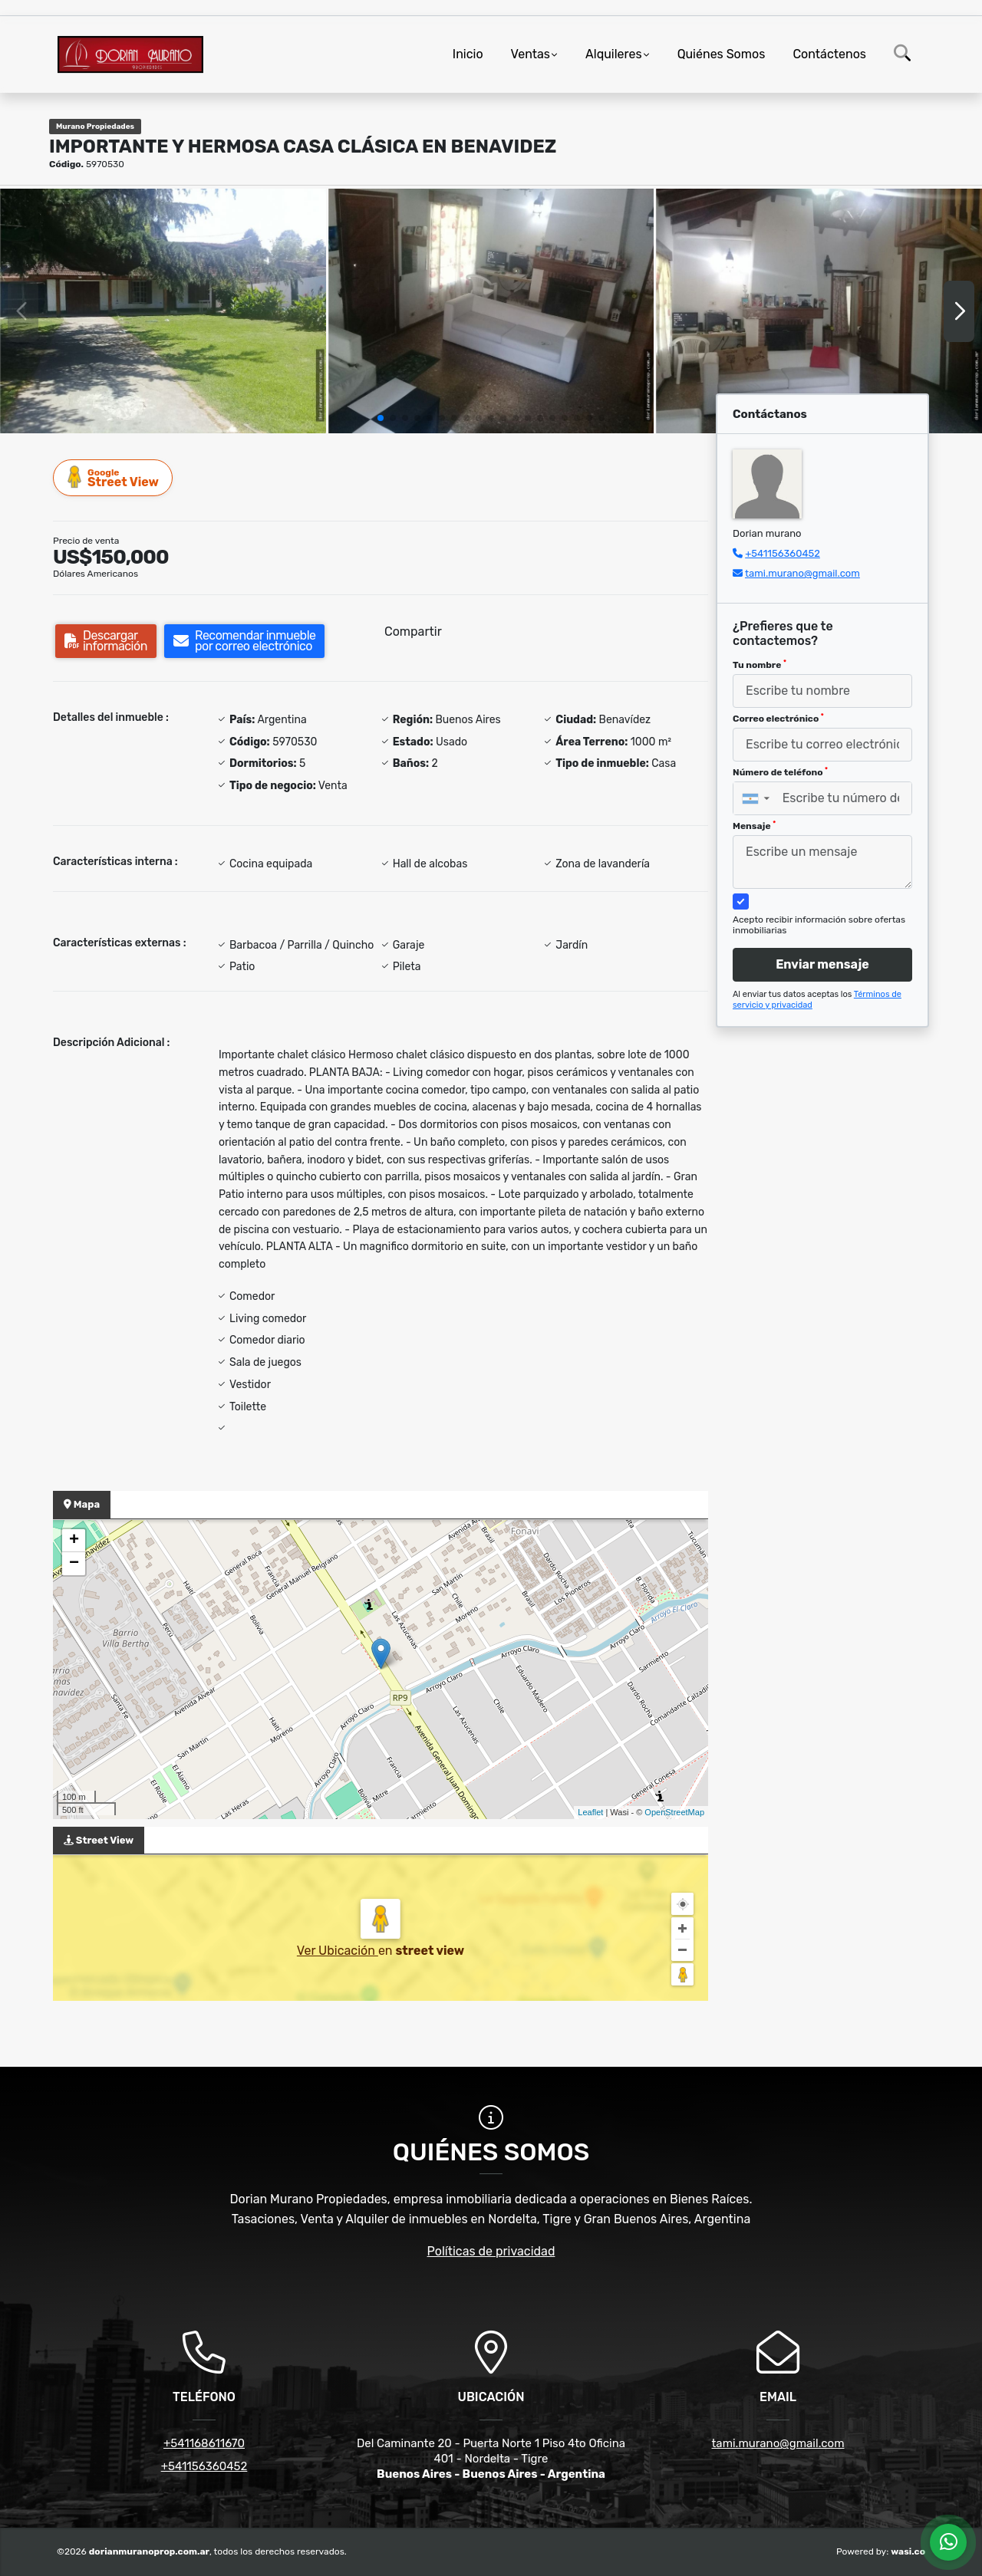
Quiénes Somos (721, 54)
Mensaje (754, 826)
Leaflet (590, 1812)
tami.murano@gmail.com (802, 573)
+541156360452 (782, 553)
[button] (380, 418)
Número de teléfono (780, 772)
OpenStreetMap (674, 1812)
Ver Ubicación (337, 1950)
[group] (163, 311)
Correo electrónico (778, 718)
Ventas (530, 54)
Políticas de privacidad (491, 2251)
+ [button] (74, 1540)
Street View (114, 477)
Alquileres (613, 54)
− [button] (74, 1563)
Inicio (468, 54)
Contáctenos (829, 54)
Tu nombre (759, 665)
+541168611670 (204, 2443)
